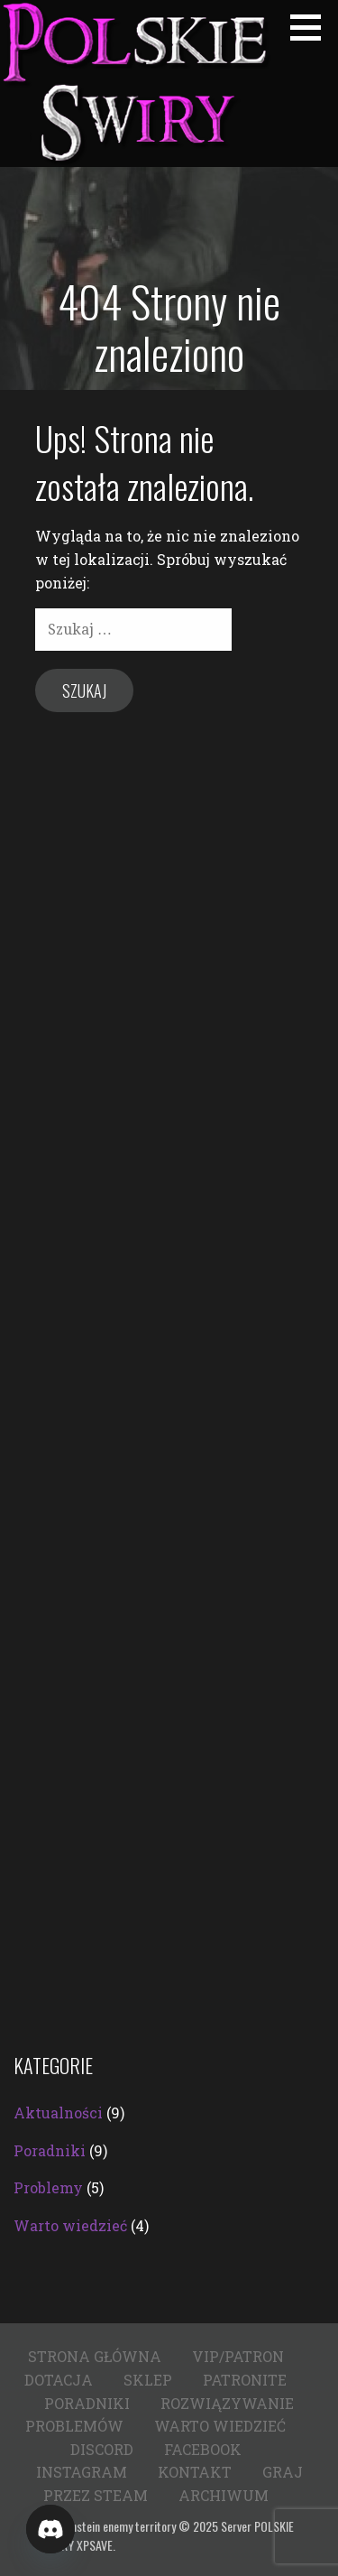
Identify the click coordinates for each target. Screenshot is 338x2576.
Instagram (81, 2471)
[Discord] (50, 2529)
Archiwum (223, 2495)
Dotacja (58, 2379)
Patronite (245, 2379)
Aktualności (58, 2112)
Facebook (203, 2449)
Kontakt (195, 2471)
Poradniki (50, 2150)
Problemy (48, 2187)
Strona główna (94, 2356)
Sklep (147, 2379)
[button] (312, 27)
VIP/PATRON (238, 2356)
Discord (101, 2449)
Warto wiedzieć (70, 2225)
